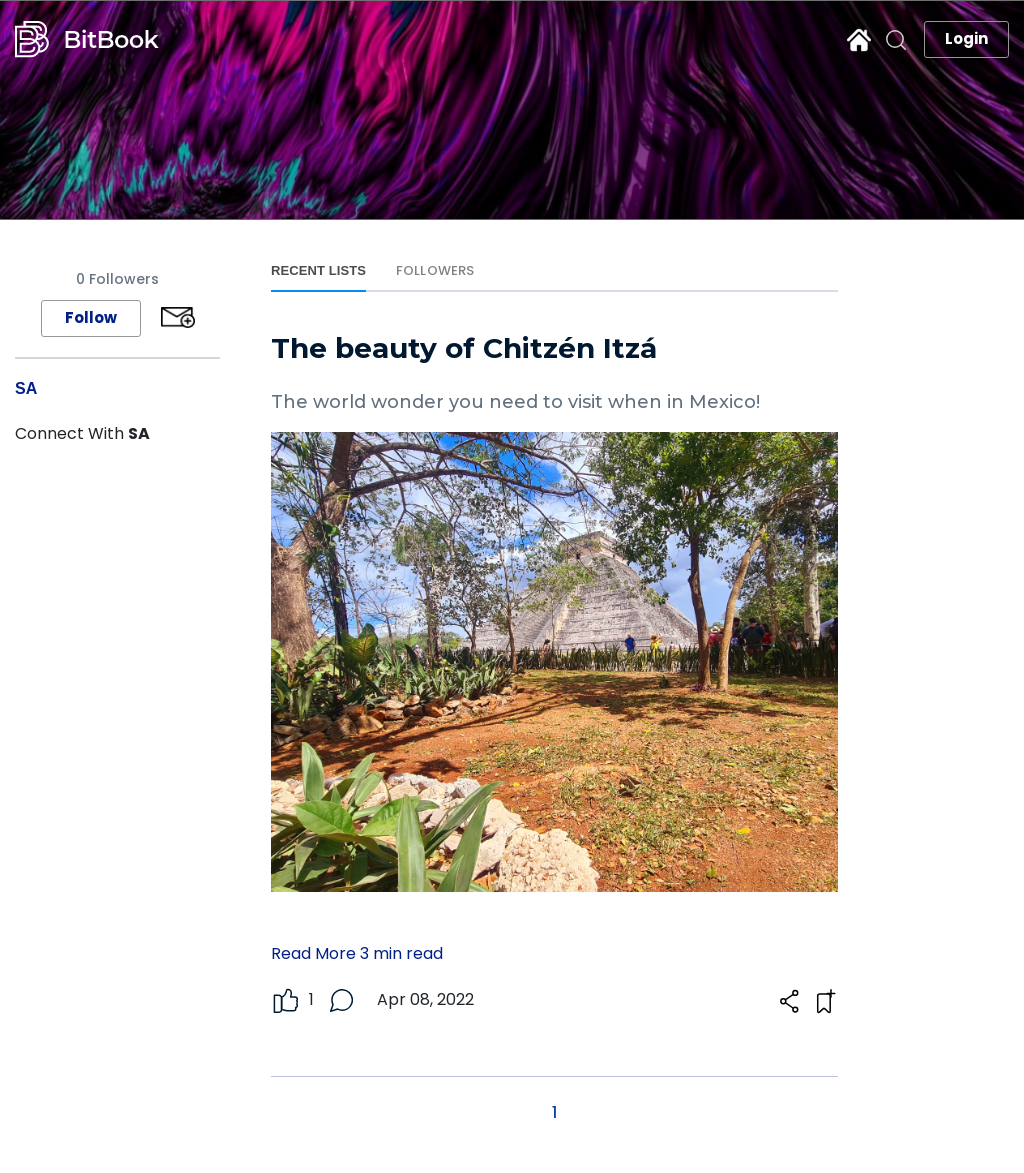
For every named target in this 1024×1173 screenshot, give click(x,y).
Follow (91, 317)
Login (966, 38)
